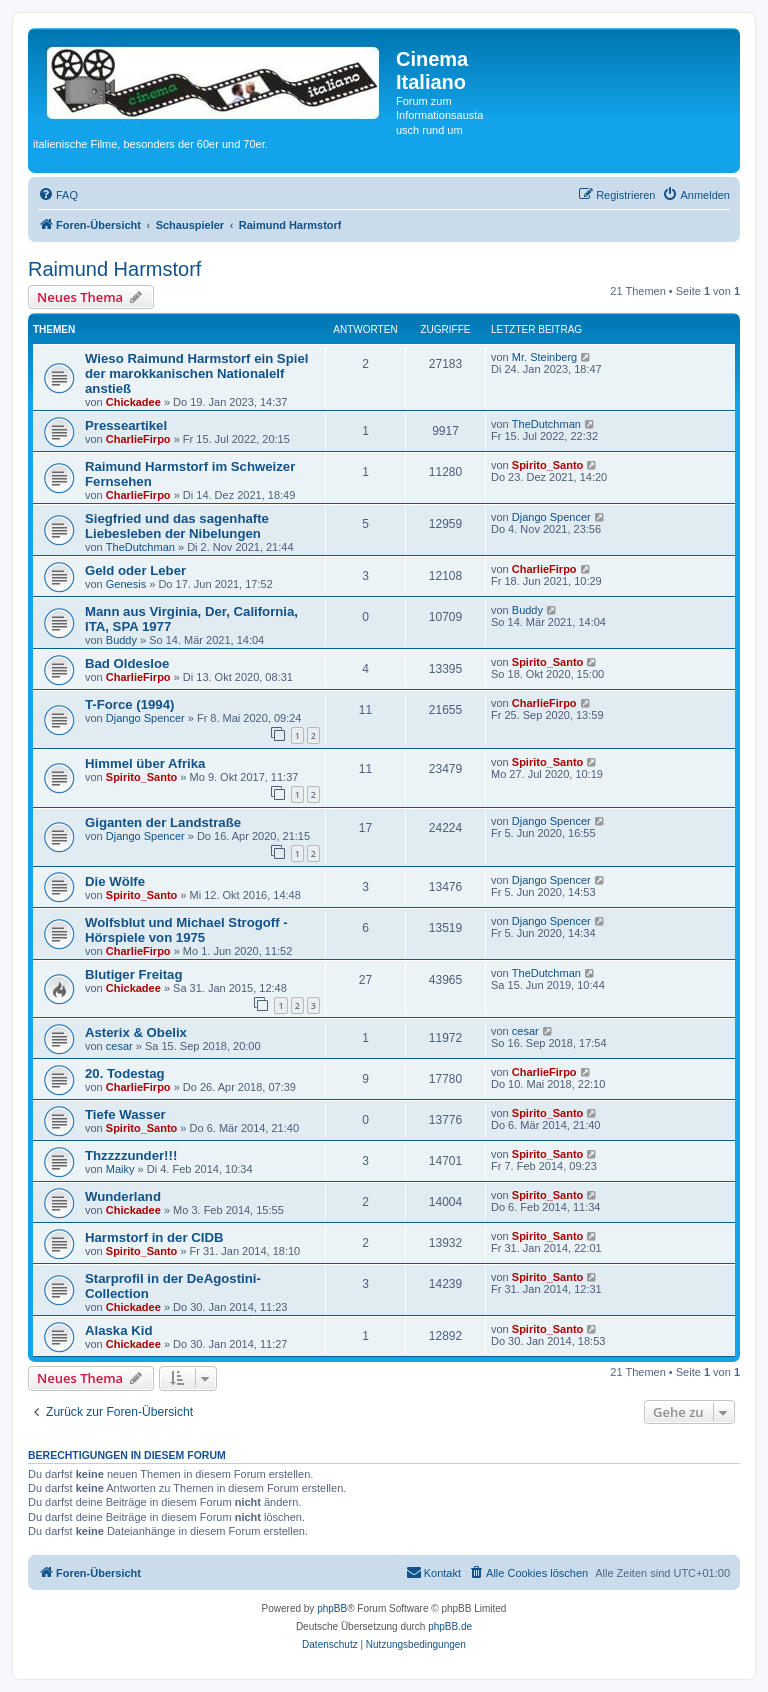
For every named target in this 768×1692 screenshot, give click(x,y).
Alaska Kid (118, 1330)
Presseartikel (126, 425)
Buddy (121, 640)
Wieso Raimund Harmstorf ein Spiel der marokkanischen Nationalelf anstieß (196, 373)
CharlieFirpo (138, 439)
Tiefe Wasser (125, 1114)
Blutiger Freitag (133, 974)
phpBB (332, 1608)
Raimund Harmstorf (114, 269)
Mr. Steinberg (544, 357)
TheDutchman (546, 424)
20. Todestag (125, 1073)
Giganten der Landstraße (163, 822)
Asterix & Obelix (136, 1032)
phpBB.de (450, 1626)
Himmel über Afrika (145, 763)
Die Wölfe (115, 881)
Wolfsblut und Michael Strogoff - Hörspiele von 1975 (186, 930)
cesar (119, 1046)
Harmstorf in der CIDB (154, 1237)
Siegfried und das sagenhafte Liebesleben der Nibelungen (177, 526)
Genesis (126, 584)
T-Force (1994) (129, 704)
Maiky (120, 1169)
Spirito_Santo (548, 465)
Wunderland (123, 1196)
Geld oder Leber (135, 570)
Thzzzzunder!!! (131, 1155)
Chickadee (133, 402)
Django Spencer (551, 517)
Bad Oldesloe (127, 663)
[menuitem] (58, 195)
